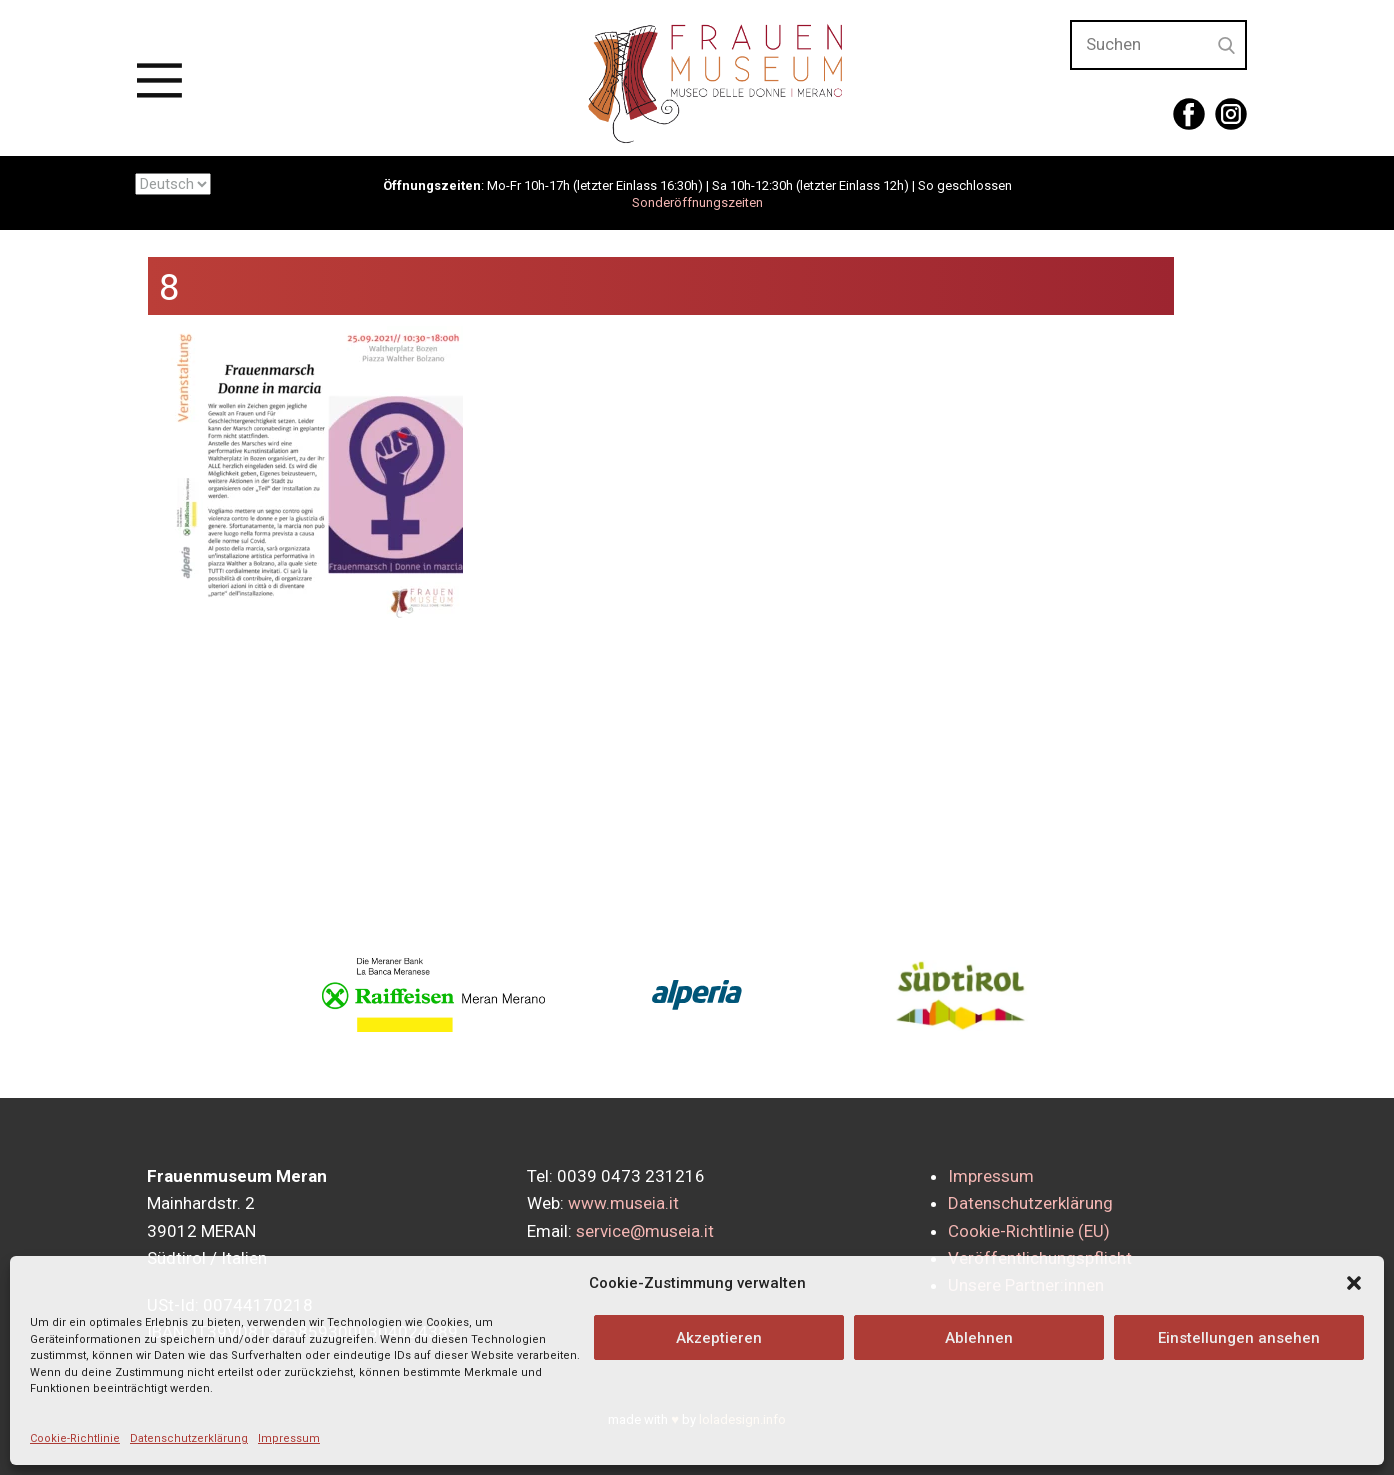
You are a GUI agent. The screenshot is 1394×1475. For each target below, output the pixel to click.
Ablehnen (979, 1338)
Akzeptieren (719, 1338)
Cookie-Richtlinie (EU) (1029, 1231)
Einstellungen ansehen (1239, 1338)
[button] (1354, 1283)
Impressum (289, 1438)
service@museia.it (645, 1231)
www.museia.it (623, 1203)
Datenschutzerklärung (189, 1438)
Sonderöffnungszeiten (697, 202)
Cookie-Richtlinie (75, 1438)
